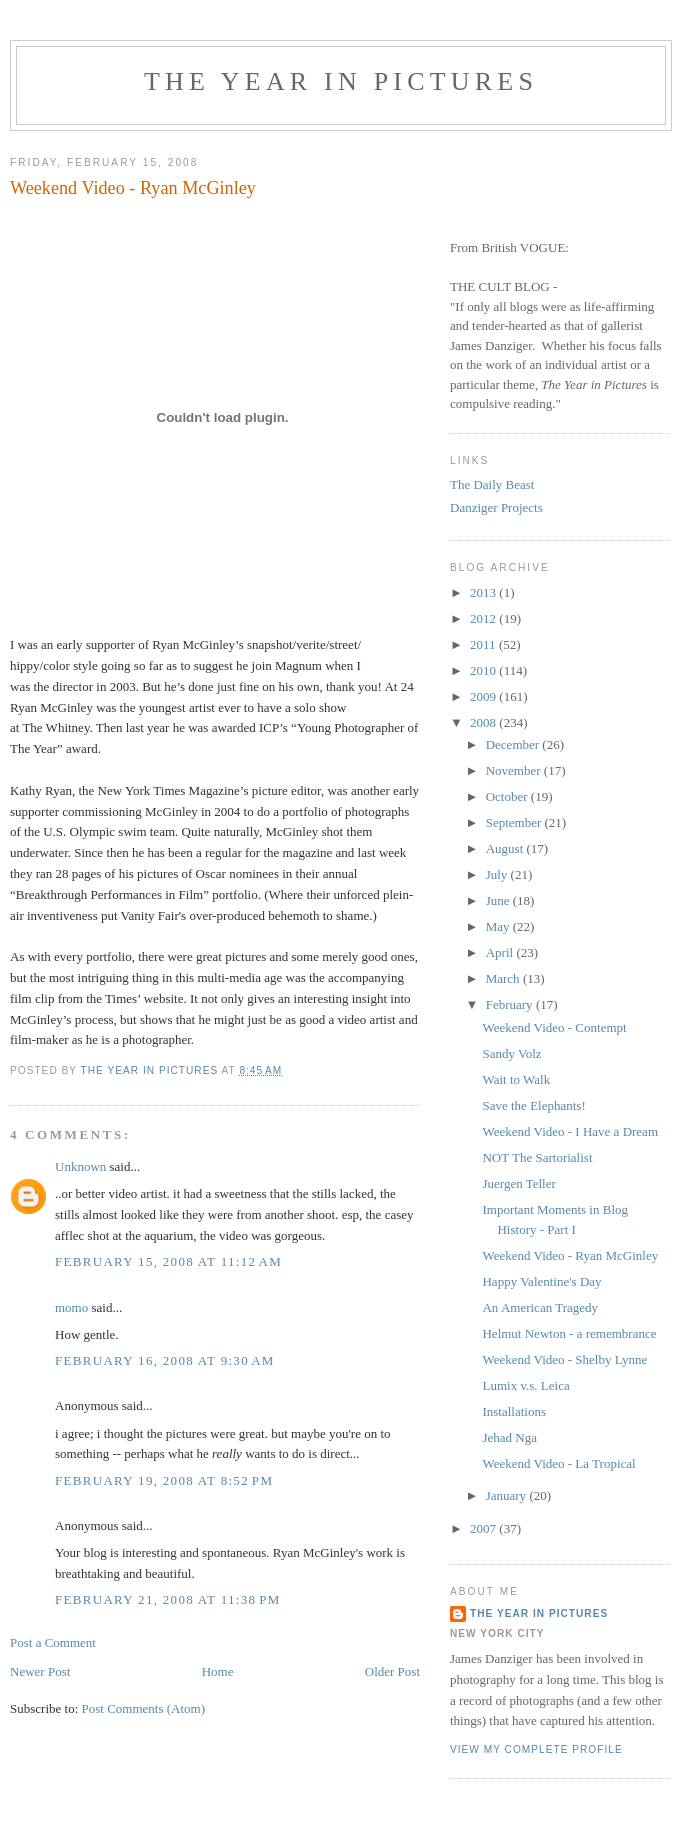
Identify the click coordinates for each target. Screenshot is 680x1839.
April (501, 952)
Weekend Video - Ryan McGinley (570, 1255)
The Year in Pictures (341, 81)
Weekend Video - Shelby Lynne (564, 1359)
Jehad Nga (509, 1437)
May (499, 926)
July (498, 874)
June (499, 900)
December (514, 744)
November (515, 770)
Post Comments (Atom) (144, 1708)
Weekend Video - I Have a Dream (570, 1131)
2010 (484, 670)
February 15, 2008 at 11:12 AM (168, 1261)
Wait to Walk (516, 1079)
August (506, 848)
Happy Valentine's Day (541, 1281)
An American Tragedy (540, 1307)
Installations (514, 1411)
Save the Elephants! (533, 1105)
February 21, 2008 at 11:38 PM (168, 1599)
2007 (484, 1528)
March (504, 978)
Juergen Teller (518, 1183)
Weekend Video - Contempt (554, 1027)
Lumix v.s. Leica (525, 1385)
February (511, 1004)
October (508, 796)
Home (218, 1671)
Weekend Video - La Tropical (558, 1463)
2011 (484, 644)
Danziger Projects (496, 507)
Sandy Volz (511, 1053)
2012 (484, 618)
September (515, 822)
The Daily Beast (492, 484)
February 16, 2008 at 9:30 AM (165, 1360)
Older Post (392, 1671)
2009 (484, 696)
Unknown (80, 1166)
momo (71, 1307)
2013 (484, 592)
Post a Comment (53, 1642)
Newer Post (40, 1671)
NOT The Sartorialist (537, 1157)
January (508, 1495)
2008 (484, 722)
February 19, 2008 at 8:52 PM (164, 1480)
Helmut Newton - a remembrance (569, 1333)
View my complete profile (536, 1749)
